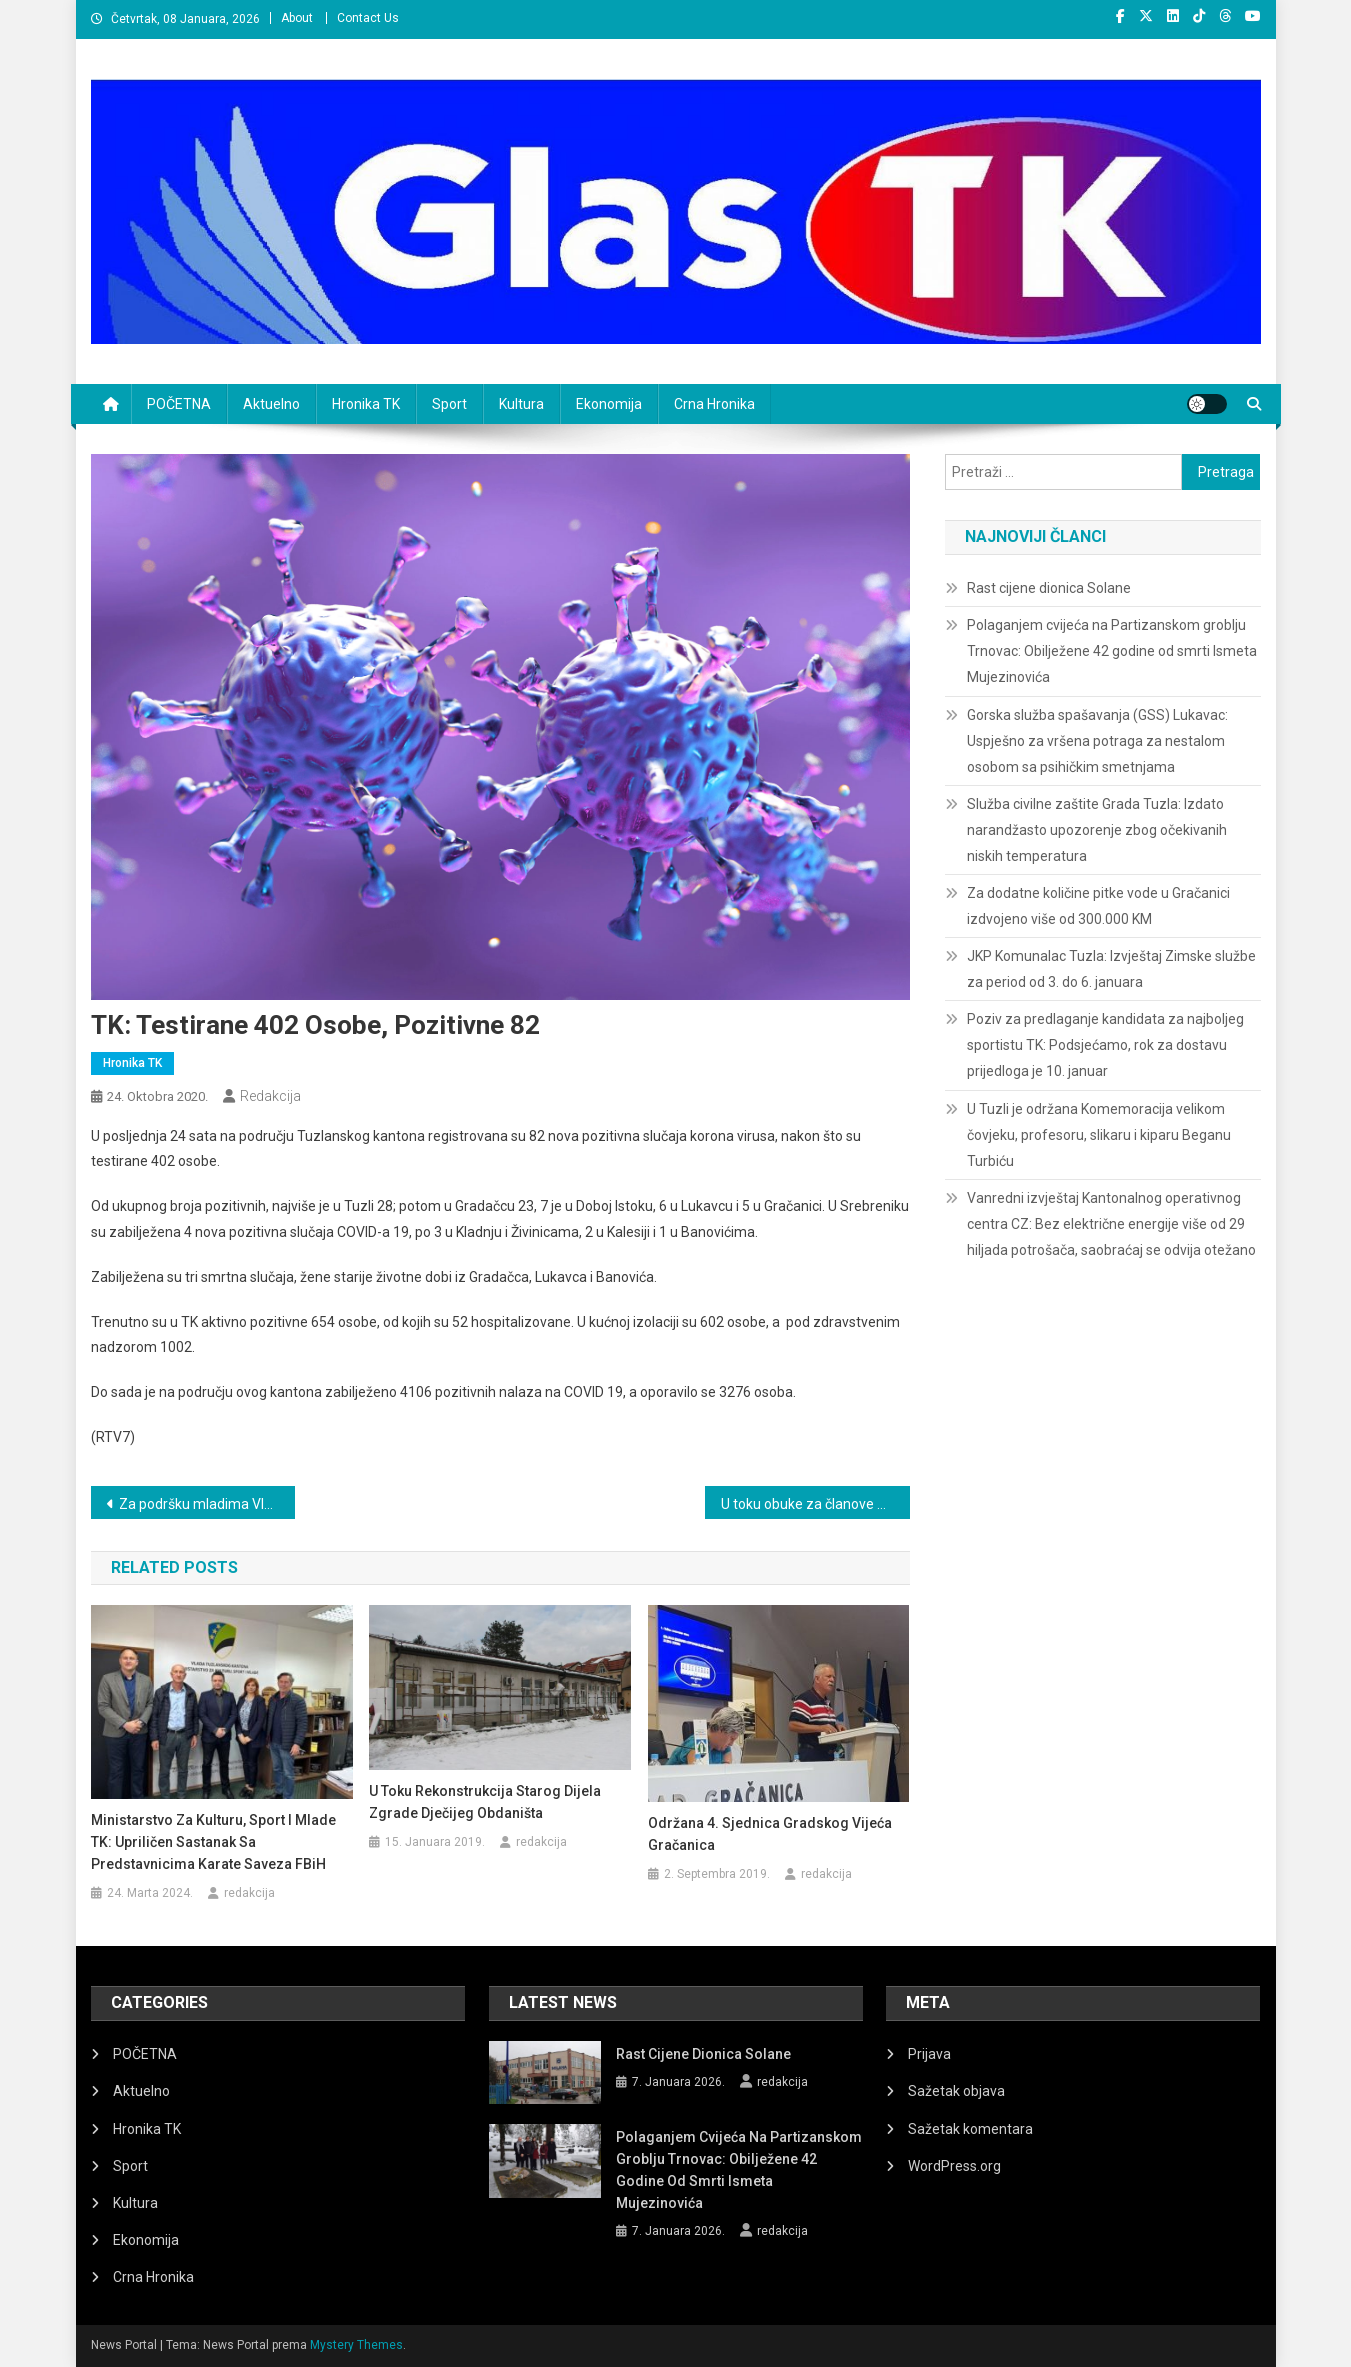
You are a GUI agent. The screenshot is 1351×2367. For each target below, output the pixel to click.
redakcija (270, 1096)
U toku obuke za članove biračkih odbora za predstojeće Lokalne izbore (815, 1504)
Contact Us (368, 18)
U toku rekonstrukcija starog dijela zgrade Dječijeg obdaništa (485, 1802)
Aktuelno (271, 404)
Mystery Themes (356, 2345)
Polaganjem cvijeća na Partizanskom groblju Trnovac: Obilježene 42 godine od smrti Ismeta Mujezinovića (1112, 651)
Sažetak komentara (970, 2129)
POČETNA (179, 404)
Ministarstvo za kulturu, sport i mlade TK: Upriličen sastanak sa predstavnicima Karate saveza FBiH (213, 1842)
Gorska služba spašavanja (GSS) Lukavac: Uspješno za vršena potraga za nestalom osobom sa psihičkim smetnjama (1097, 741)
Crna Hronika (714, 404)
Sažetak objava (956, 2091)
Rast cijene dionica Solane (1049, 588)
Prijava (929, 2054)
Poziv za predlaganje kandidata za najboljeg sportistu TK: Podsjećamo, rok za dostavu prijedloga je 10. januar (1105, 1045)
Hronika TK (366, 404)
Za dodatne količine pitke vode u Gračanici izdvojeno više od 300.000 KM (1098, 906)
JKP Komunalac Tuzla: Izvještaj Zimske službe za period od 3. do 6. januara (1111, 969)
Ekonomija (609, 404)
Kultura (521, 404)
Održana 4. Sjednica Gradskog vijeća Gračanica (770, 1834)
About (297, 18)
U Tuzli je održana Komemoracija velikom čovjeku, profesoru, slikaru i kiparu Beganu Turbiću (1099, 1135)
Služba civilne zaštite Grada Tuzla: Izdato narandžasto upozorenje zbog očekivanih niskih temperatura (1097, 830)
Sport (449, 404)
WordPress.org (954, 2166)
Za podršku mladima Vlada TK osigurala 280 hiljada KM (207, 1504)
